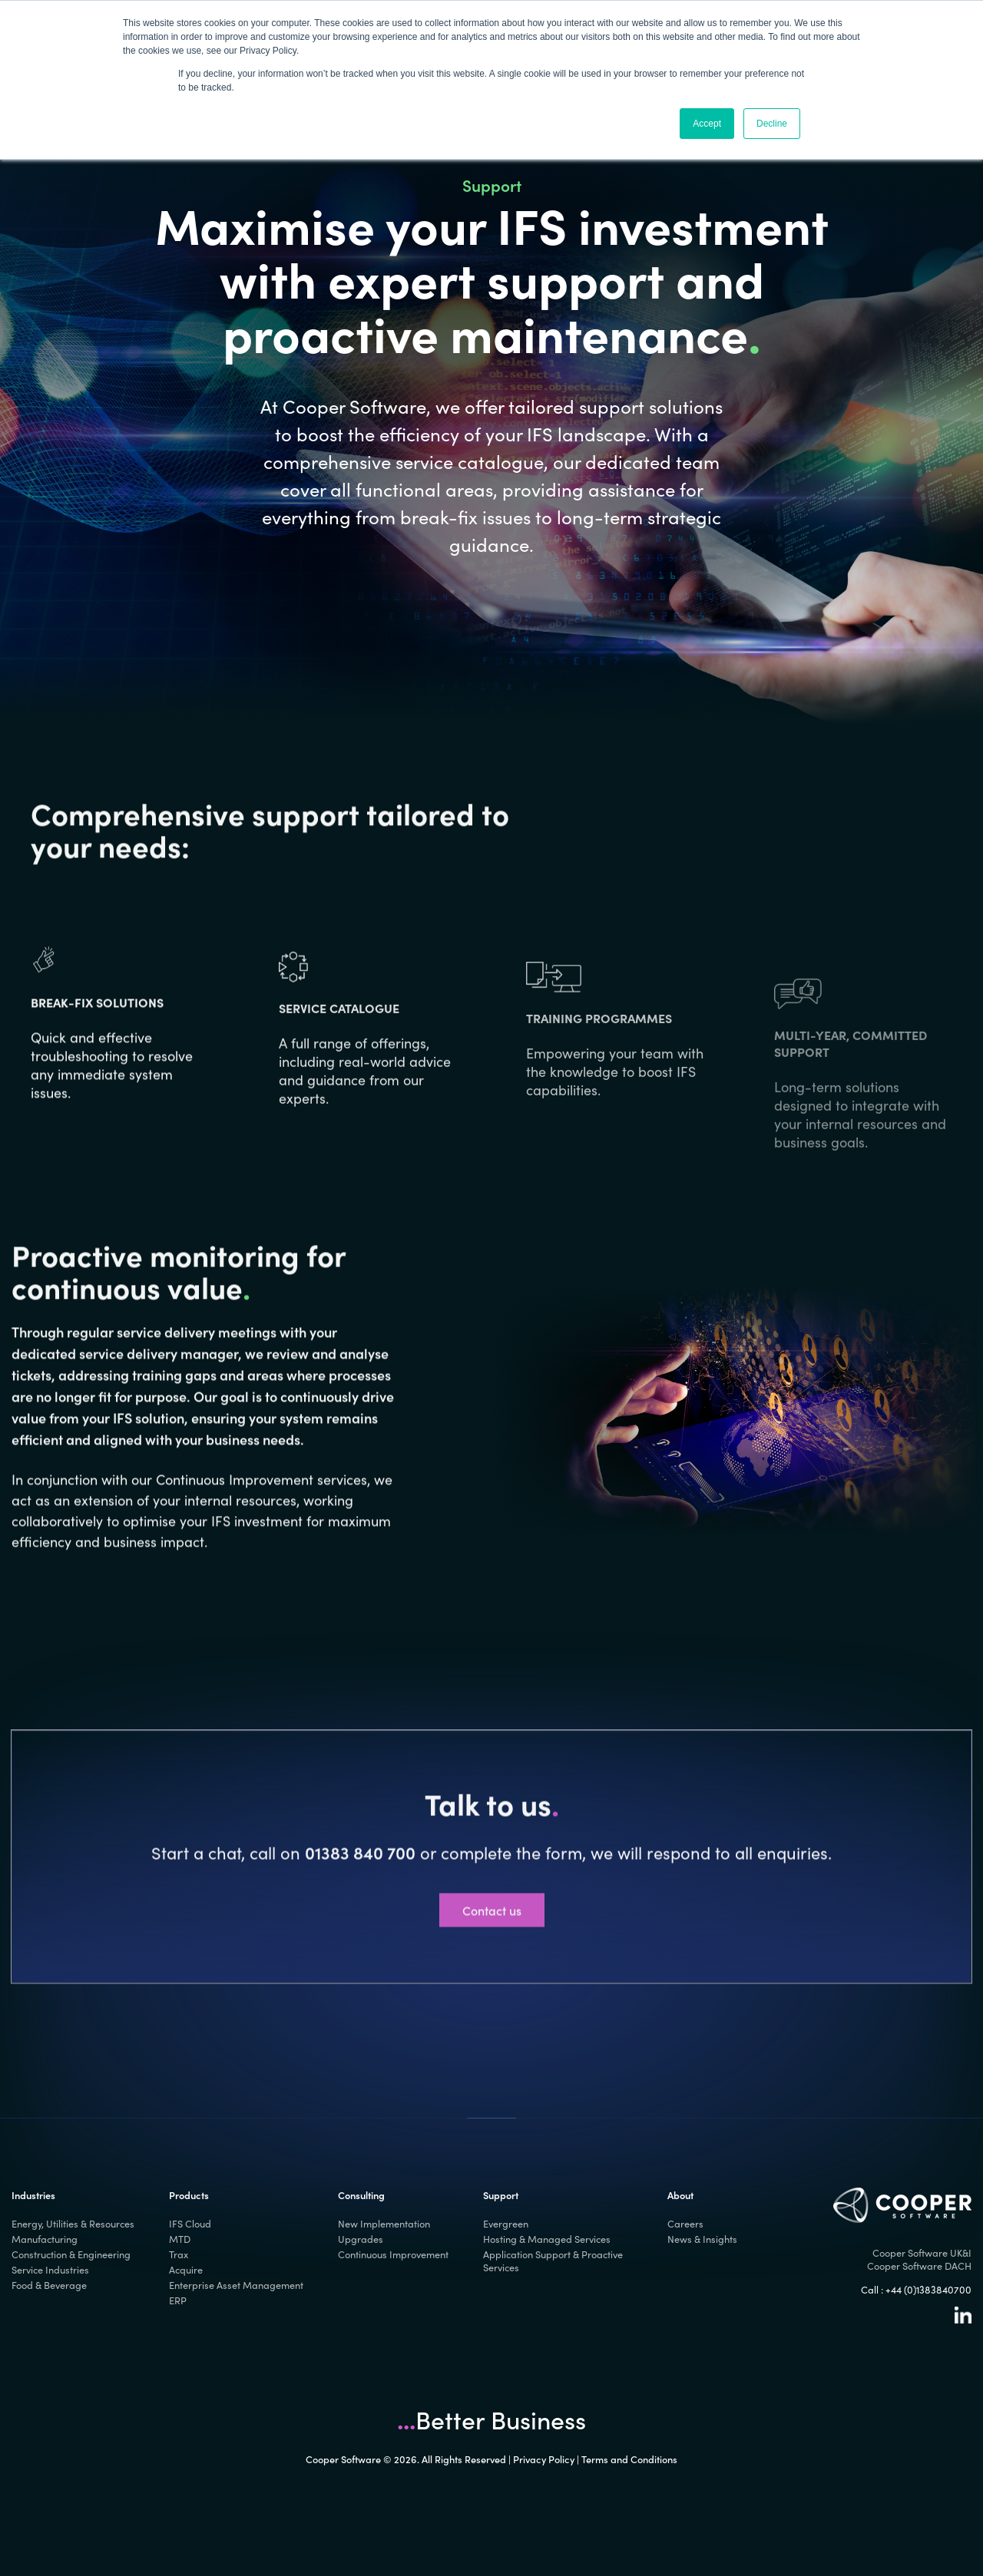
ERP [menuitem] (178, 2300)
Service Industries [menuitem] (50, 2269)
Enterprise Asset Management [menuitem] (236, 2284)
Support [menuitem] (500, 2194)
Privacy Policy (543, 2458)
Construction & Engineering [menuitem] (71, 2254)
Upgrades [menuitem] (360, 2238)
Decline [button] (771, 123)
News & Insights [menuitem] (702, 2238)
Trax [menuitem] (178, 2254)
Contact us (491, 1977)
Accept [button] (707, 123)
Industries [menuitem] (33, 2194)
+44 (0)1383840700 (928, 2289)
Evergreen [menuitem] (505, 2223)
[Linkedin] (963, 2319)
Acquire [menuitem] (186, 2269)
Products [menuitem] (189, 2194)
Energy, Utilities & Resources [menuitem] (73, 2223)
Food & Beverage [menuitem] (49, 2284)
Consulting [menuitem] (361, 2194)
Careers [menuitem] (685, 2223)
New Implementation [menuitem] (384, 2223)
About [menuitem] (680, 2194)
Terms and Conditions (629, 2458)
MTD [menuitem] (179, 2238)
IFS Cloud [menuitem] (190, 2223)
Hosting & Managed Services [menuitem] (547, 2238)
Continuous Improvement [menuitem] (393, 2254)
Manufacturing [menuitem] (45, 2238)
